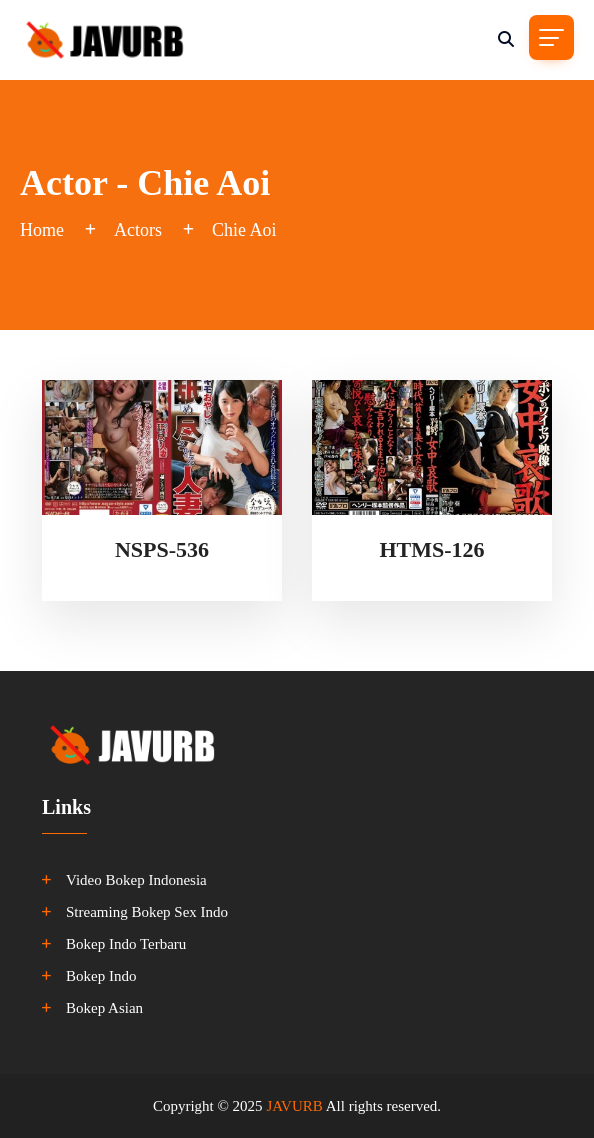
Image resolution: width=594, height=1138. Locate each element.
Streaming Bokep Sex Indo (147, 912)
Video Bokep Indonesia (136, 880)
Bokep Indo (101, 976)
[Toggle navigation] (551, 37)
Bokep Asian (104, 1008)
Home (42, 230)
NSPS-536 (162, 549)
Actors (138, 230)
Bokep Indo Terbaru (126, 944)
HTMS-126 (431, 549)
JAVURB (294, 1106)
